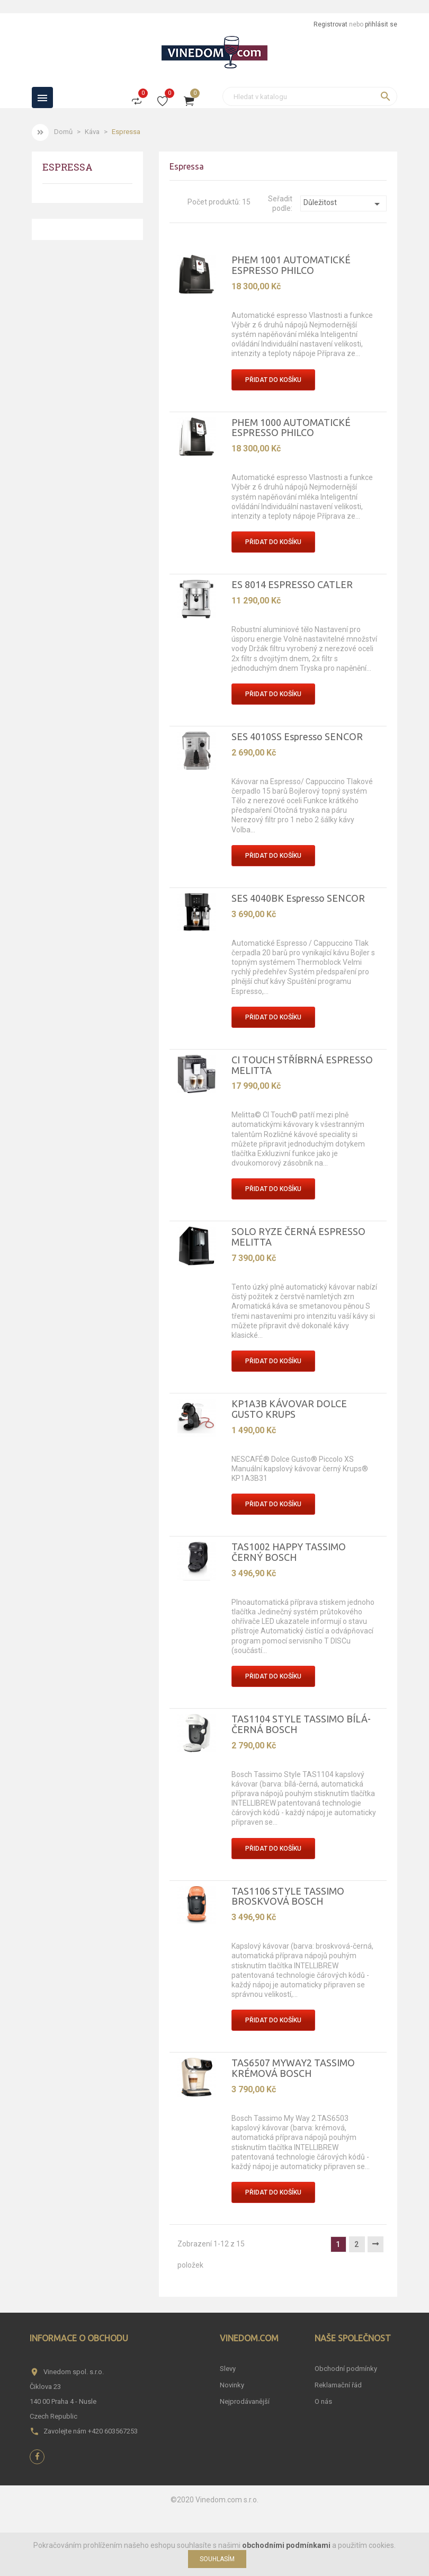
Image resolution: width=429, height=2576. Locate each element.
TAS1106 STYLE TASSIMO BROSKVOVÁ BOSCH (287, 1896)
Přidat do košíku (273, 380)
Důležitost (343, 204)
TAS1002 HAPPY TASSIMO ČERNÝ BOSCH (288, 1551)
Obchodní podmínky (346, 2369)
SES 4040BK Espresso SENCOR (298, 898)
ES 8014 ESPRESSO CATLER (292, 584)
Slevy (228, 2369)
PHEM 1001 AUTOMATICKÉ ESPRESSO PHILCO (291, 265)
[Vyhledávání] (309, 96)
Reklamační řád (338, 2385)
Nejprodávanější (245, 2401)
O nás (323, 2401)
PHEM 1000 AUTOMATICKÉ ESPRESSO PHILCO (291, 427)
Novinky (232, 2385)
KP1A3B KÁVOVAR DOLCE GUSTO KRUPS (289, 1408)
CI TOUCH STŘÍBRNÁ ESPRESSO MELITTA (302, 1065)
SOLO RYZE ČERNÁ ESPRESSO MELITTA (298, 1236)
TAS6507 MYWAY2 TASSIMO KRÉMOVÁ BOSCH (293, 2067)
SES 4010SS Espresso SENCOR (297, 736)
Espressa (67, 167)
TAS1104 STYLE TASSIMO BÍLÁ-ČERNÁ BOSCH (301, 1724)
